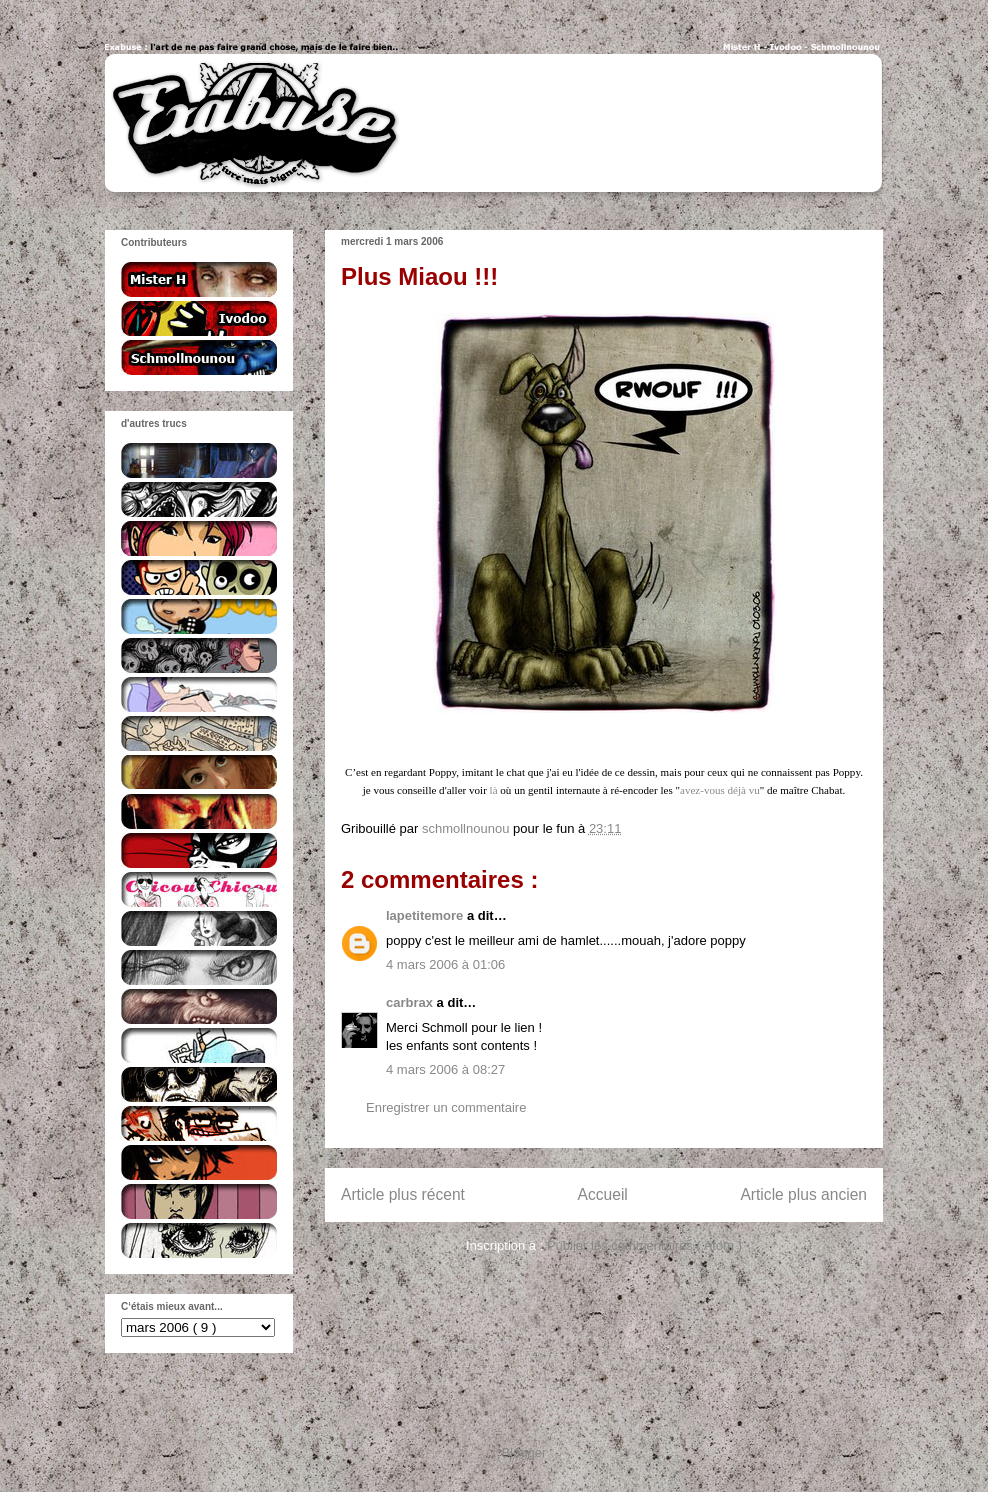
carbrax (411, 1002)
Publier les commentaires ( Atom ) (644, 1245)
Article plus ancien (803, 1194)
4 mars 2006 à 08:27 (445, 1069)
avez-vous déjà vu (720, 790)
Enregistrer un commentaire (446, 1107)
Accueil (603, 1194)
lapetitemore (426, 915)
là (494, 790)
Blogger (524, 1452)
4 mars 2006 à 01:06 (445, 964)
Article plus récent (403, 1194)
